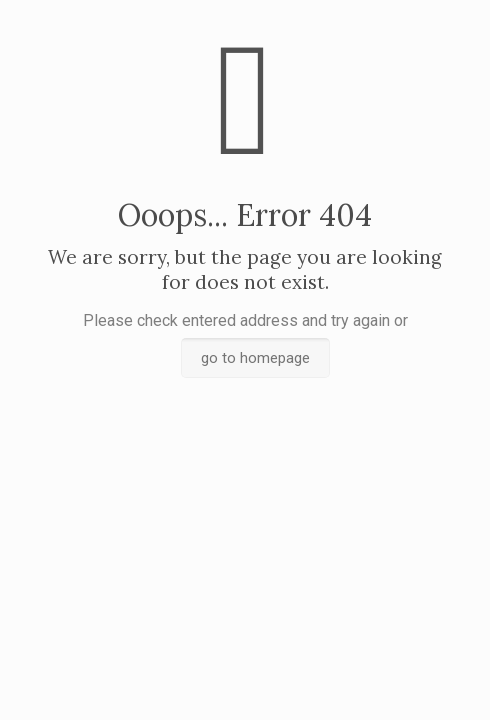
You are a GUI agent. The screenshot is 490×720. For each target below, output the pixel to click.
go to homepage (255, 358)
